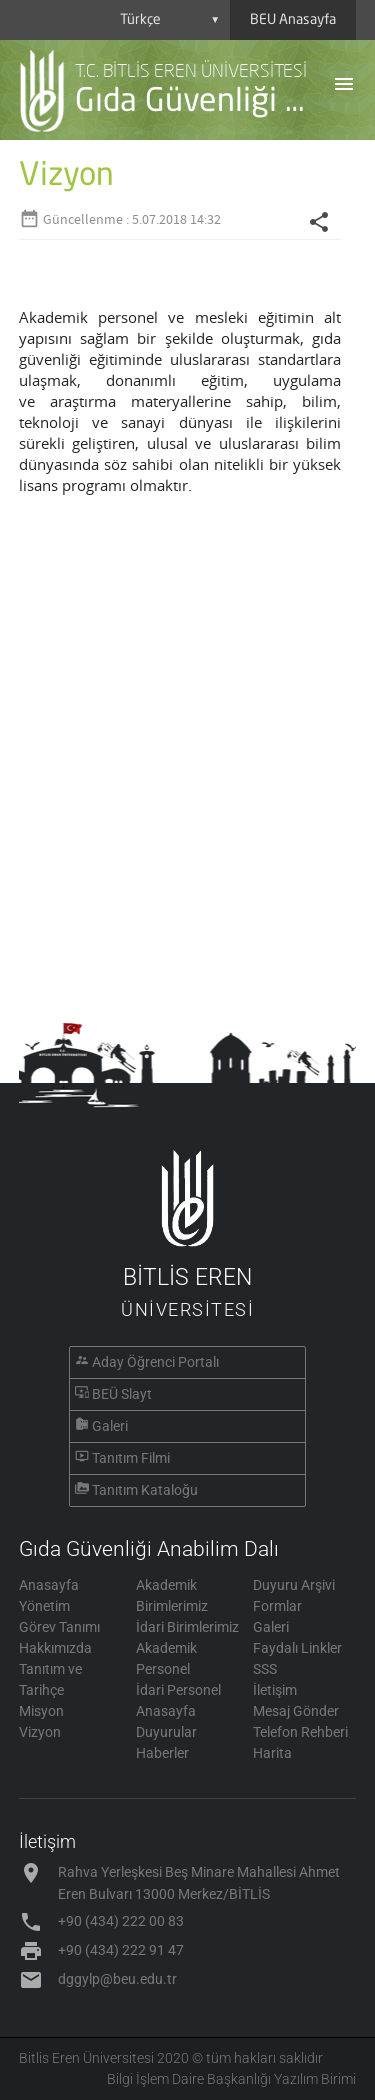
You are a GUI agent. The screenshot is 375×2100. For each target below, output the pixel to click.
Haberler (162, 1753)
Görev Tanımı (59, 1627)
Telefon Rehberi (300, 1732)
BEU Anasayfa (293, 20)
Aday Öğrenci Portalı (155, 1362)
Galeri (110, 1426)
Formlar (277, 1606)
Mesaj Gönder (296, 1711)
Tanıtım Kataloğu (145, 1490)
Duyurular (166, 1732)
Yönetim (44, 1606)
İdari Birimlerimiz (187, 1627)
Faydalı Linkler (297, 1648)
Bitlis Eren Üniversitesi (86, 2058)
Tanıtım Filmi (131, 1458)
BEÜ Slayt (122, 1394)
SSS (265, 1669)
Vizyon (40, 1732)
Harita (272, 1753)
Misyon (41, 1711)
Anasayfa (49, 1585)
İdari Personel (178, 1690)
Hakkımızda (55, 1648)
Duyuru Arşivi (294, 1585)
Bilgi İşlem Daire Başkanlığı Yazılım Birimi (231, 2079)
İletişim (275, 1690)
